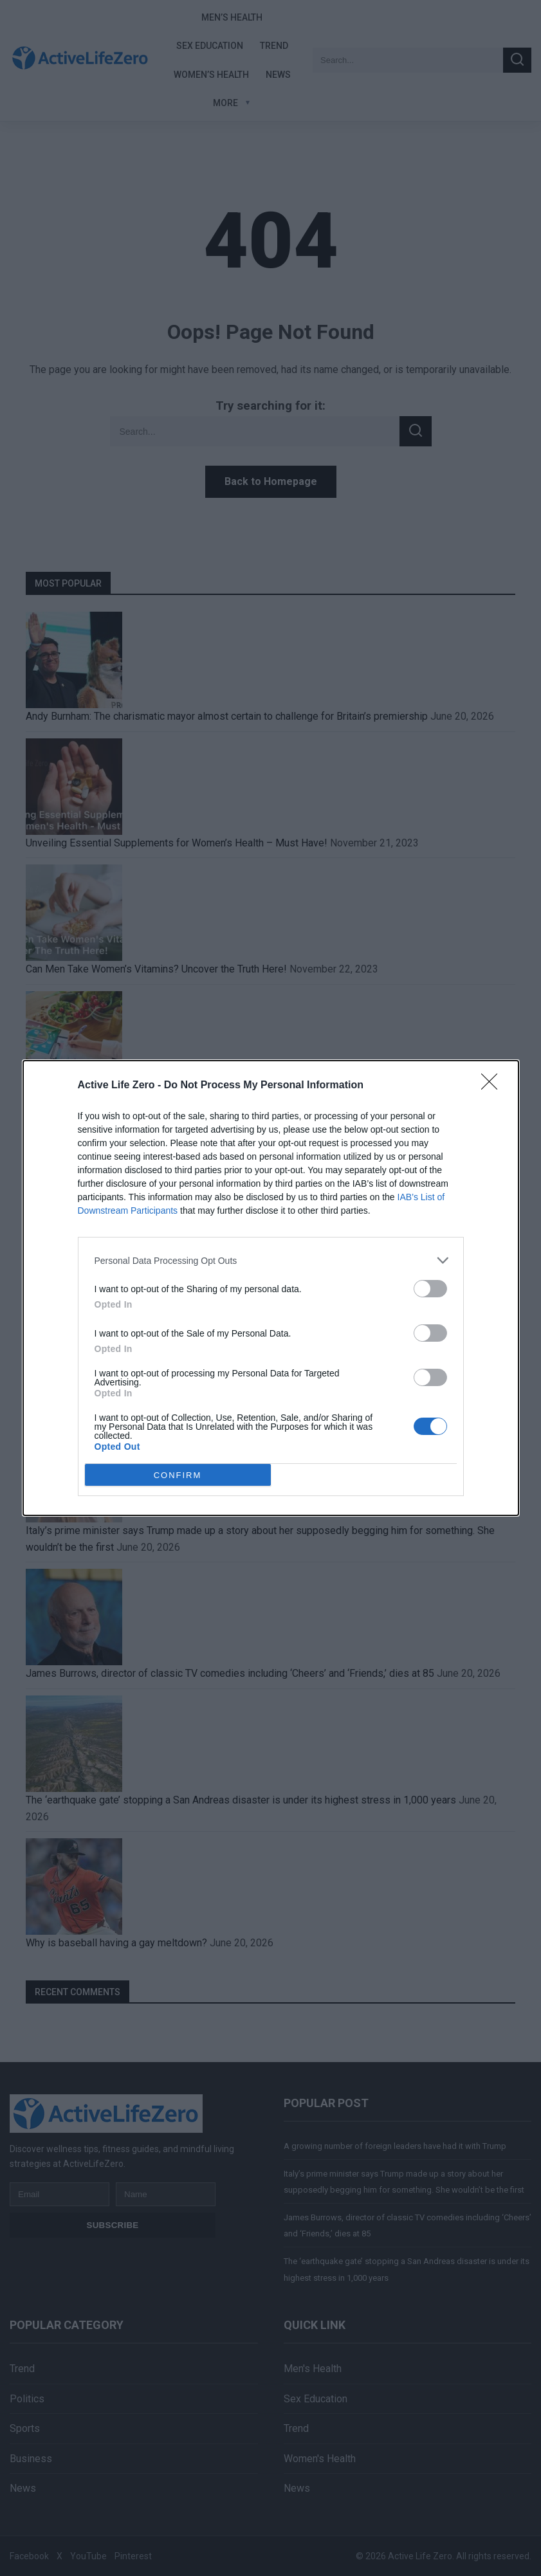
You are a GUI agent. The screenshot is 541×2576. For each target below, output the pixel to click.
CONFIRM (178, 1474)
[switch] (430, 1288)
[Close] (493, 1085)
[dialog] (270, 1288)
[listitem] (271, 1260)
